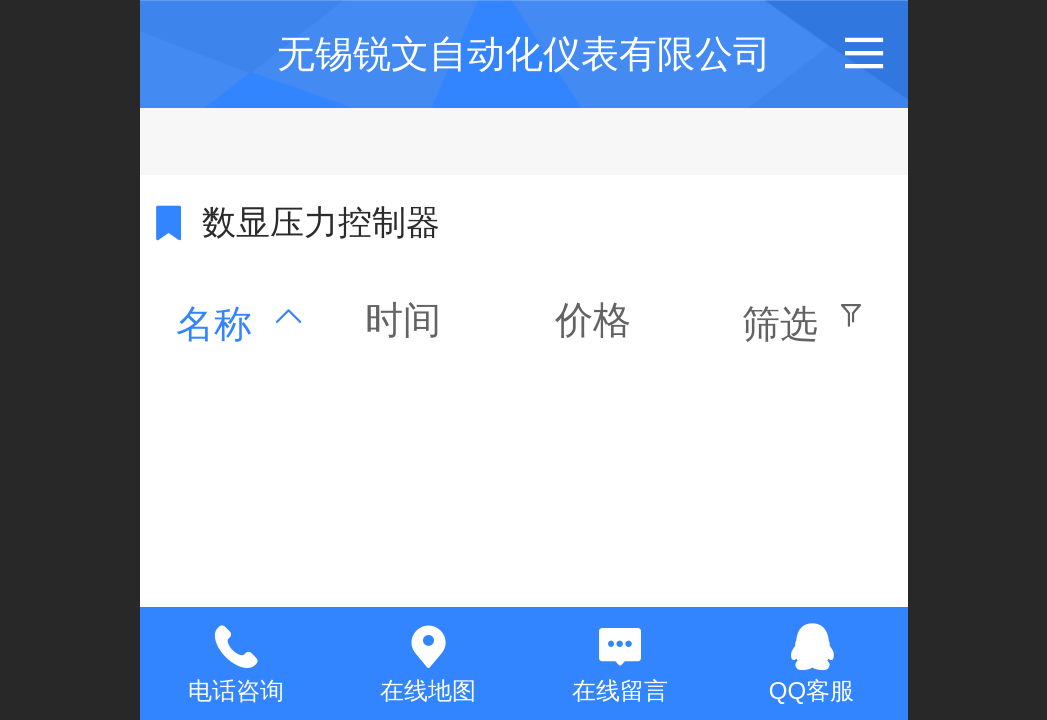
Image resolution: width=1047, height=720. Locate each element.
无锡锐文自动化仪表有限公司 (524, 53)
